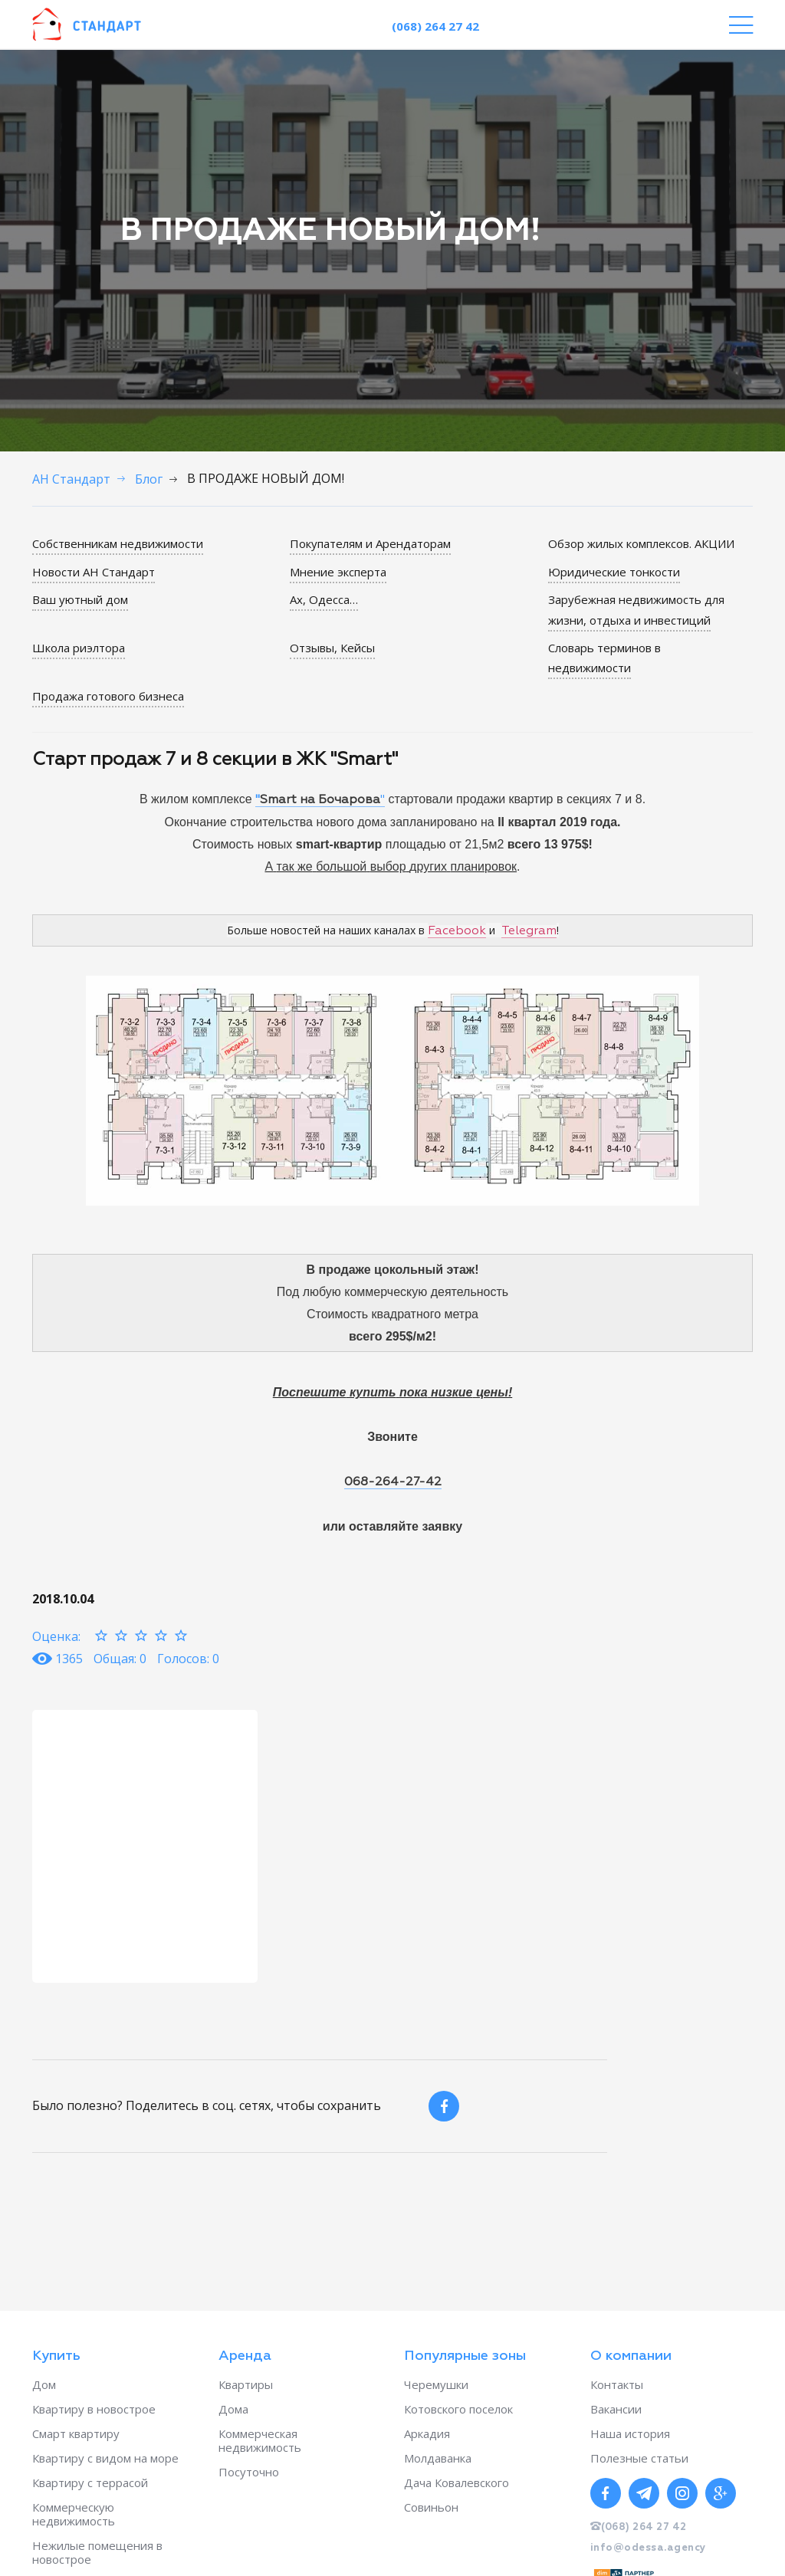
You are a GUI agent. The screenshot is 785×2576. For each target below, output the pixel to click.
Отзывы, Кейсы (332, 647)
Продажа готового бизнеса (108, 695)
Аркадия (427, 2433)
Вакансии (616, 2409)
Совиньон (431, 2507)
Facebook (457, 930)
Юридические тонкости (614, 571)
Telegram (529, 930)
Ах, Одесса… (324, 599)
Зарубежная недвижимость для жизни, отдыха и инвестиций (636, 609)
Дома (233, 2409)
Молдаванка (437, 2458)
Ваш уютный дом (80, 599)
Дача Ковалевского (456, 2482)
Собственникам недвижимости (117, 543)
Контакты (616, 2384)
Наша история (630, 2433)
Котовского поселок (458, 2409)
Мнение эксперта (338, 571)
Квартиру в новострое (94, 2409)
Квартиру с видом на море (105, 2458)
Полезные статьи (639, 2458)
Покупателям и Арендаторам (370, 543)
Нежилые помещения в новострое (97, 2552)
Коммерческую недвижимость (73, 2513)
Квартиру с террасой (90, 2482)
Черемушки (436, 2384)
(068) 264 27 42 (435, 26)
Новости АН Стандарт (93, 571)
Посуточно (248, 2471)
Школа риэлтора (78, 647)
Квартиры (245, 2384)
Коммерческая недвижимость (259, 2440)
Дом (44, 2384)
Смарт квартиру (76, 2433)
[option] (145, 1844)
